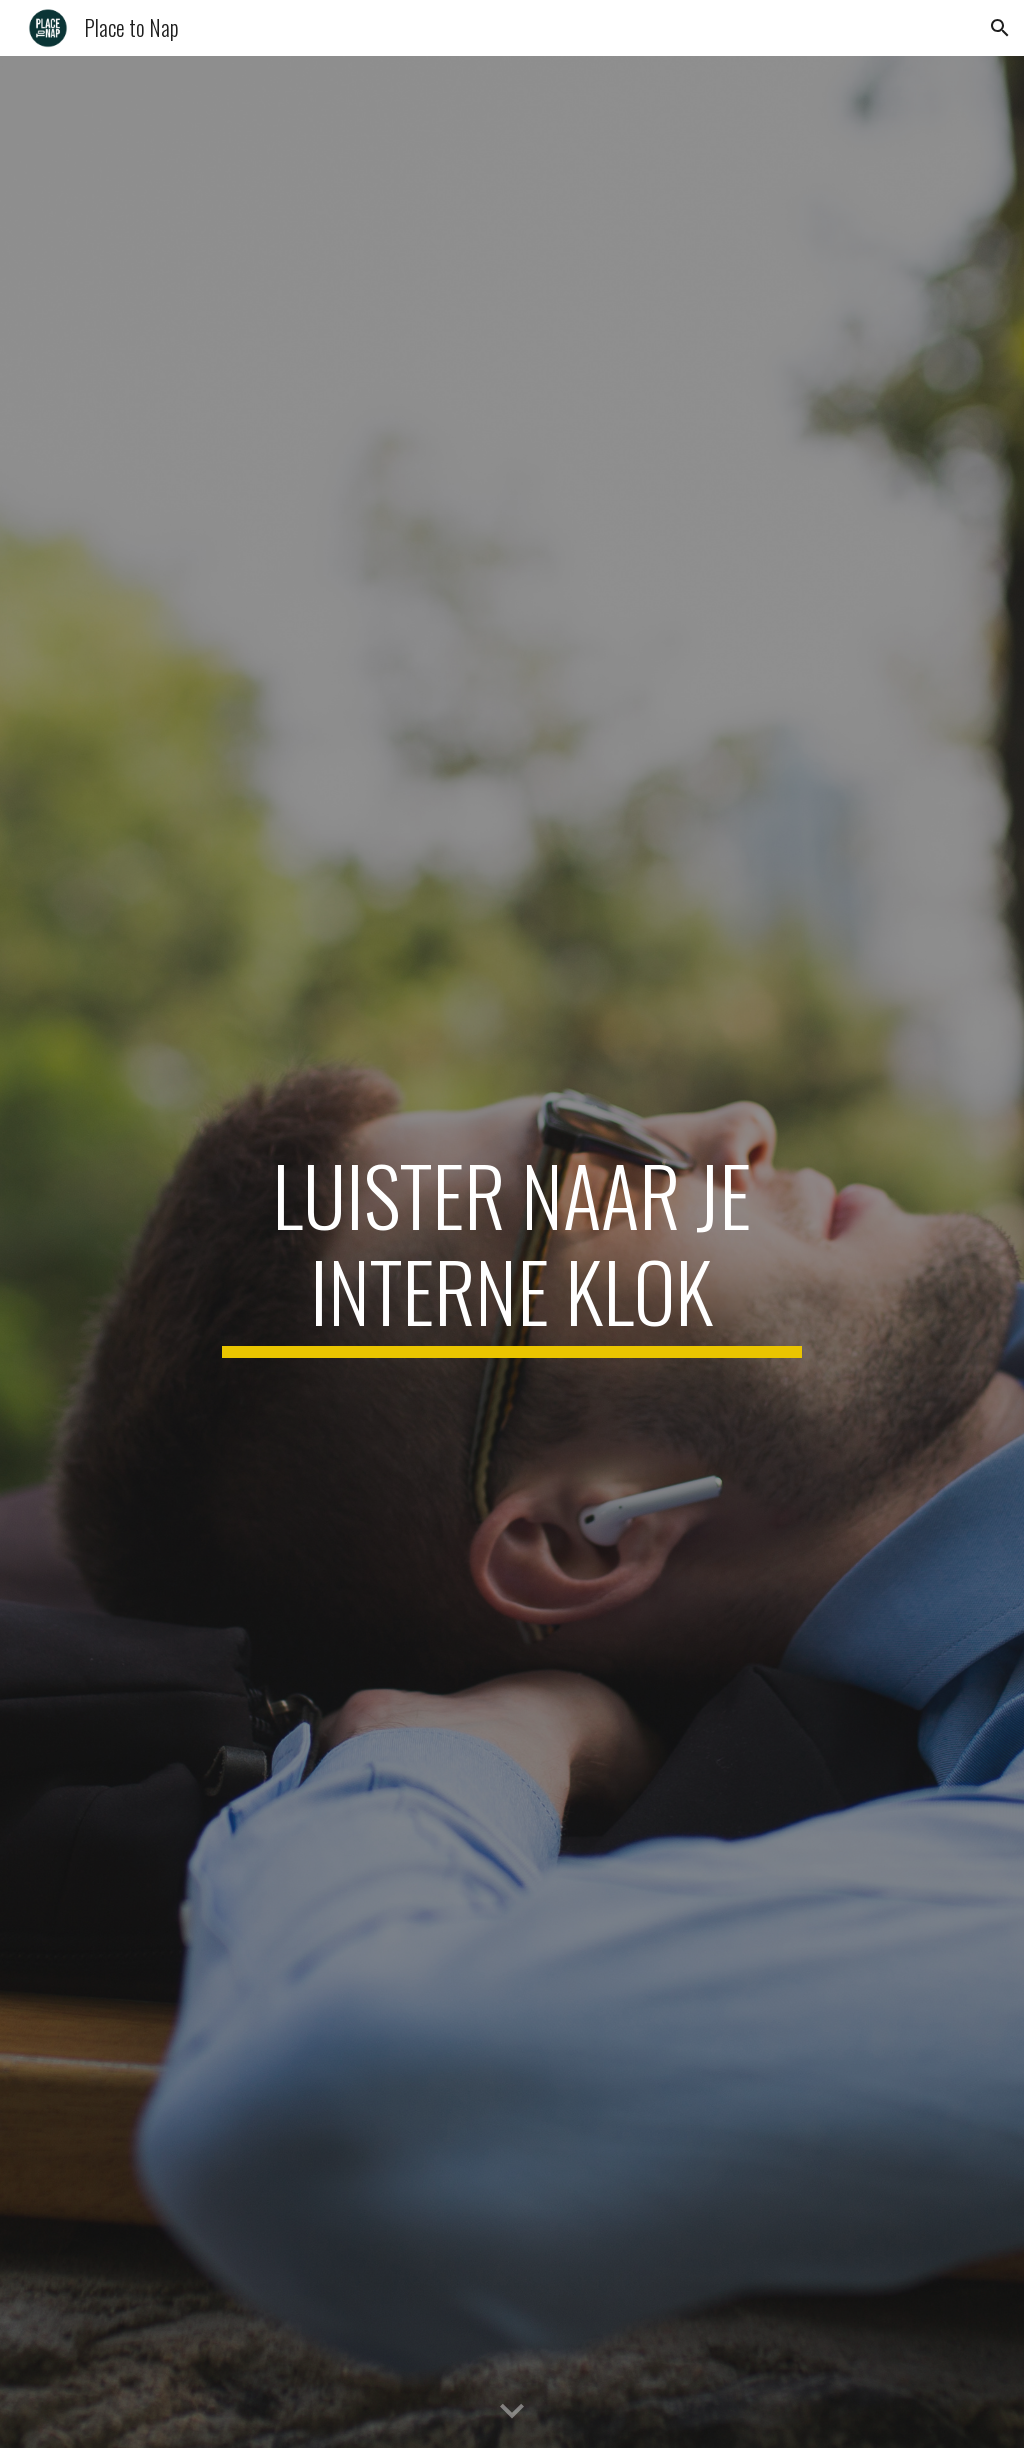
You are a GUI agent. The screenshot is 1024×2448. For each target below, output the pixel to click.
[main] (511, 1252)
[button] (1000, 28)
